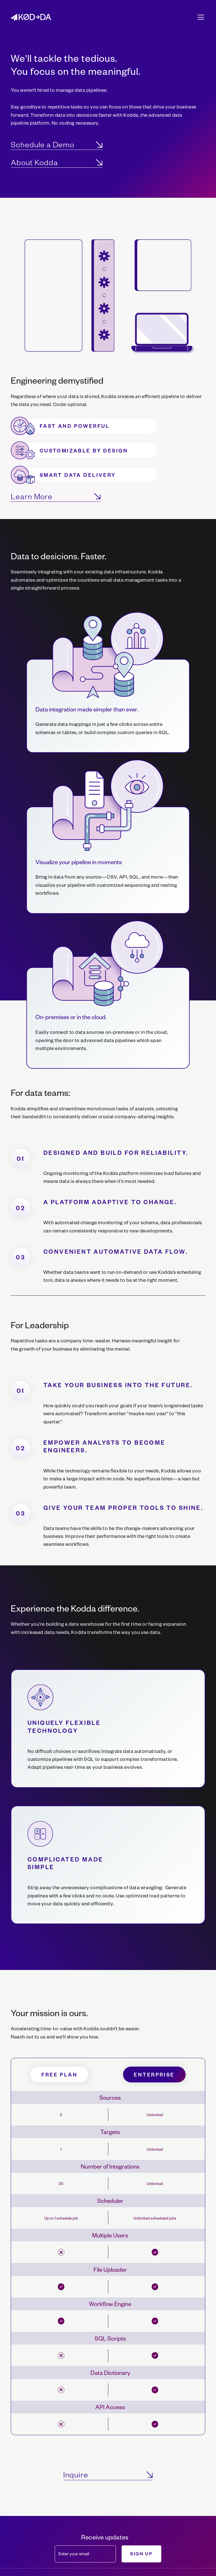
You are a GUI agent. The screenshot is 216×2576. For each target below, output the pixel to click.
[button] (199, 17)
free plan (59, 2074)
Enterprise (154, 2074)
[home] (31, 17)
